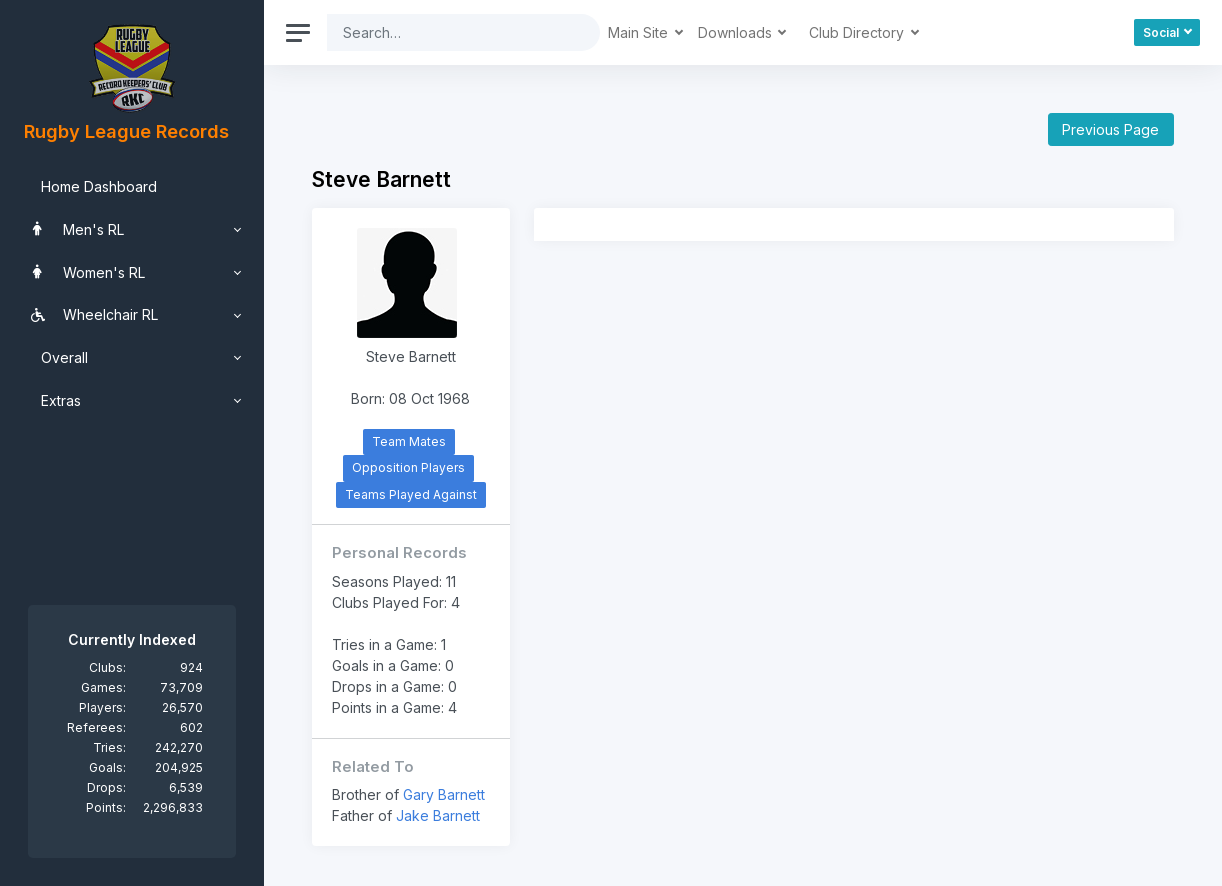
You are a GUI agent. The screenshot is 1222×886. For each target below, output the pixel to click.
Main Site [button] (640, 32)
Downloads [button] (737, 32)
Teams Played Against (411, 494)
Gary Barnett (444, 794)
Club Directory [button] (858, 32)
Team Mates (409, 441)
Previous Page (1110, 129)
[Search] (448, 32)
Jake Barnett (438, 815)
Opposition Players (408, 467)
